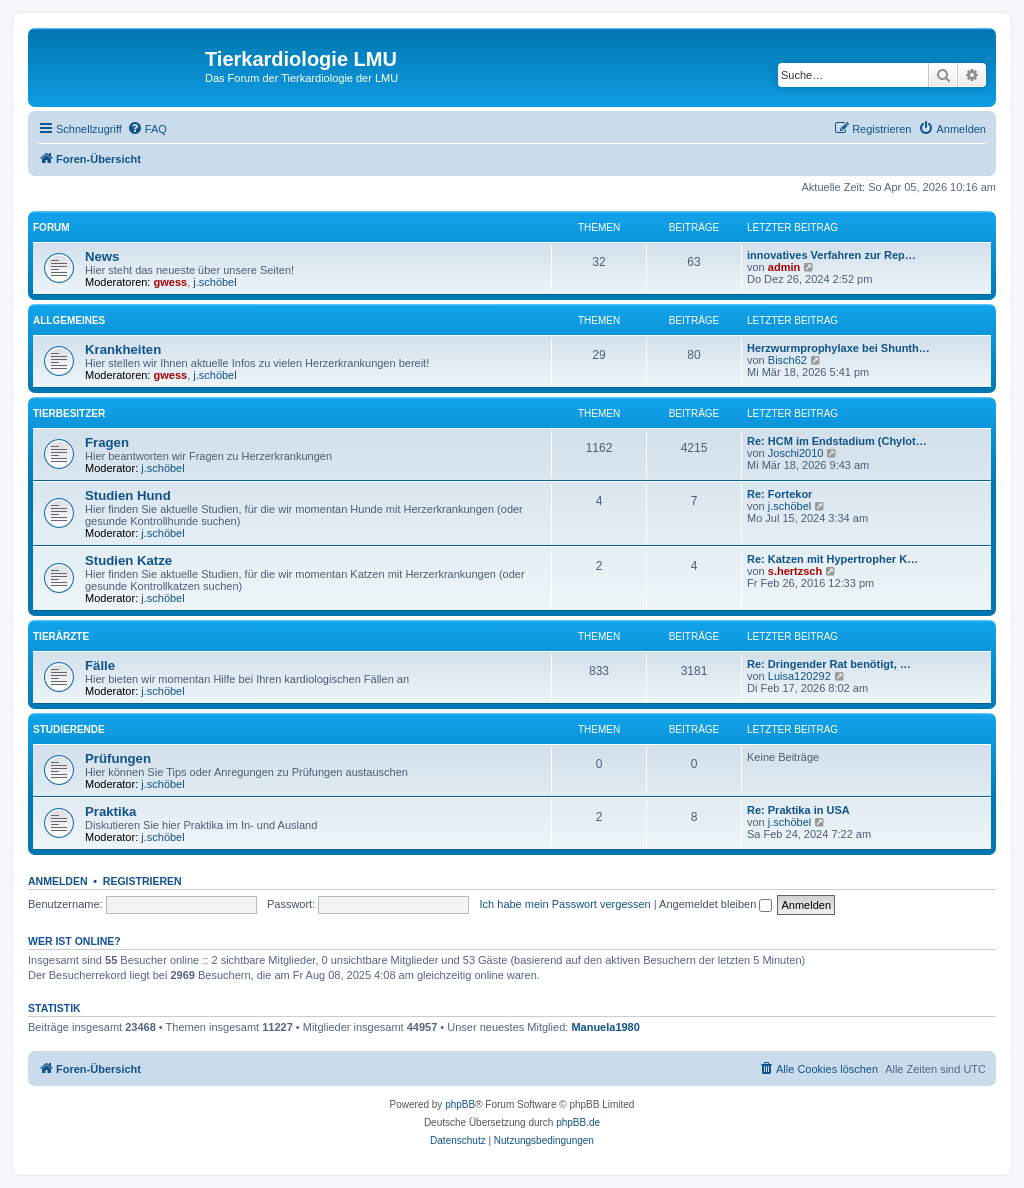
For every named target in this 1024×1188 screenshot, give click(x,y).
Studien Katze (128, 560)
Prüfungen (118, 758)
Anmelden (58, 881)
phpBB (460, 1104)
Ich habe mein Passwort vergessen (565, 904)
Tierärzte (61, 636)
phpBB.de (578, 1122)
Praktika (110, 811)
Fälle (100, 665)
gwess (171, 282)
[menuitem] (147, 129)
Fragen (107, 442)
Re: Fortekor (779, 494)
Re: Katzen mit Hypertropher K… (832, 559)
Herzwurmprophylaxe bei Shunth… (838, 348)
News (102, 256)
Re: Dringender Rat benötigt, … (829, 664)
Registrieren (142, 881)
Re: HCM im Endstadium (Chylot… (837, 441)
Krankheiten (123, 349)
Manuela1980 (605, 1027)
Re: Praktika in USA (798, 810)
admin (784, 267)
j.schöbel (214, 282)
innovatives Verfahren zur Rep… (831, 255)
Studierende (69, 729)
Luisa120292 (799, 676)
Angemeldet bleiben (715, 904)
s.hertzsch (795, 571)
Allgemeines (69, 320)
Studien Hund (128, 495)
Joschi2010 (796, 453)
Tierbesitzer (69, 413)
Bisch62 (787, 360)
